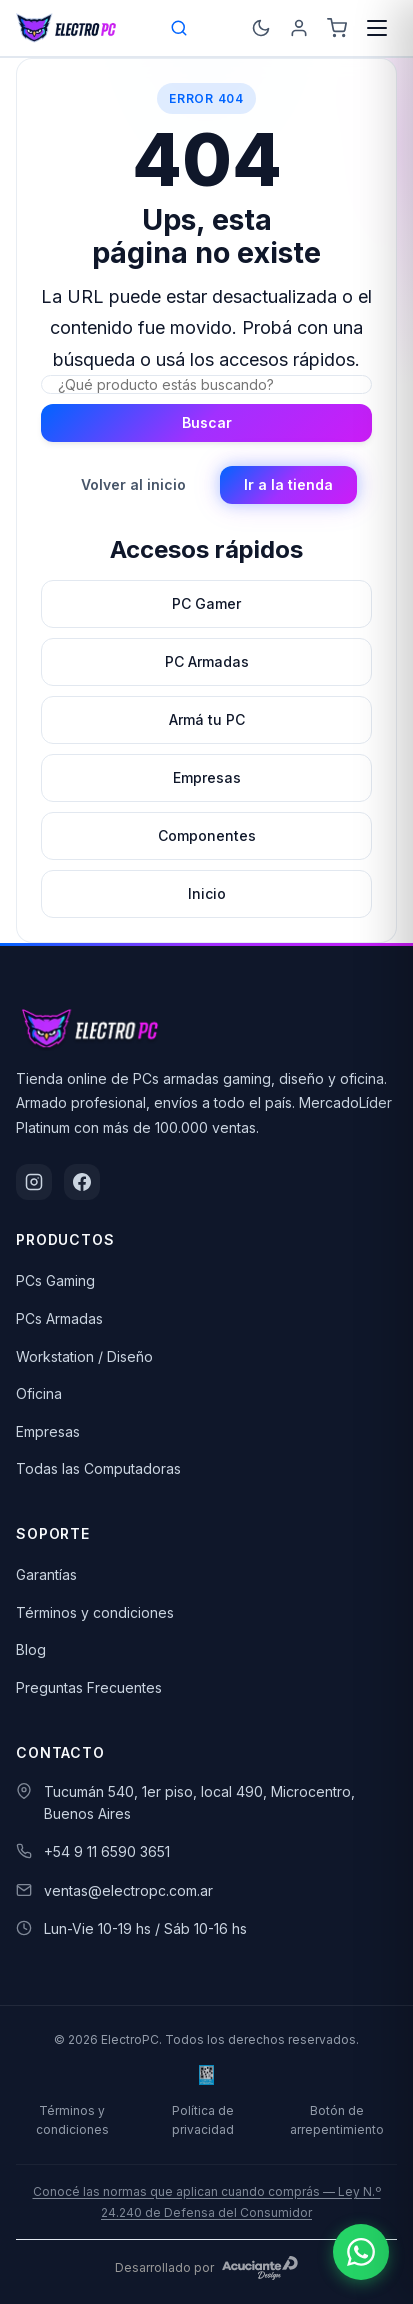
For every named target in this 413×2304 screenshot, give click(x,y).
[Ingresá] (299, 28)
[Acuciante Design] (260, 2268)
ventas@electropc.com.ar (128, 1890)
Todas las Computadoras (98, 1468)
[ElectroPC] (66, 28)
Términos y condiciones (95, 1612)
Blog (31, 1649)
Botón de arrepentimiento (337, 2120)
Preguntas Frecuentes (89, 1687)
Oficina (39, 1393)
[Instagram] (34, 1182)
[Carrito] (337, 28)
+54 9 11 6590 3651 (107, 1851)
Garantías (46, 1574)
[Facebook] (82, 1182)
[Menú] (377, 28)
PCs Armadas (59, 1318)
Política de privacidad (203, 2120)
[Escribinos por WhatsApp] (361, 2252)
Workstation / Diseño (84, 1356)
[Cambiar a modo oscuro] (261, 28)
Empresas (48, 1431)
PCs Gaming (55, 1280)
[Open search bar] (180, 28)
